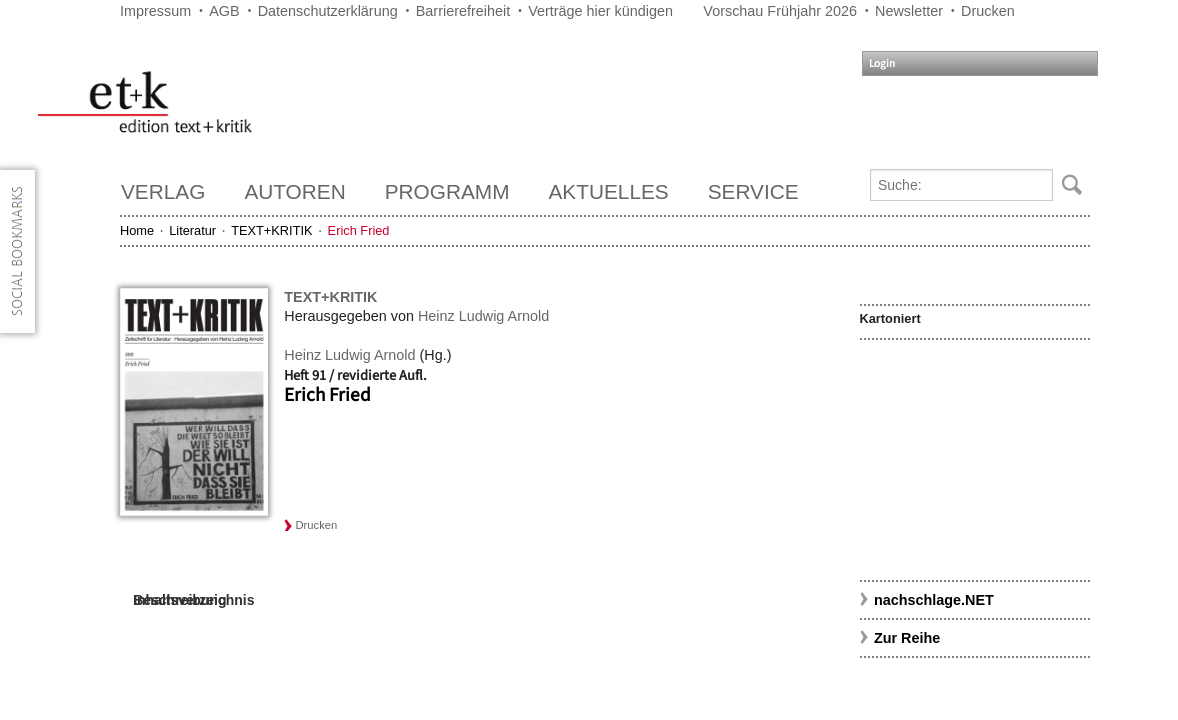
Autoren (294, 191)
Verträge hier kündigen (600, 11)
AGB (224, 11)
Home (137, 230)
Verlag (163, 191)
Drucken (988, 11)
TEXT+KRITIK (271, 230)
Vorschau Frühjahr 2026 (780, 11)
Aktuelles (609, 191)
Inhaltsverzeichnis (193, 600)
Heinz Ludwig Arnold (483, 316)
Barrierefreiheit (463, 11)
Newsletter (909, 11)
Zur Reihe (907, 638)
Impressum (155, 11)
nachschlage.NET (934, 600)
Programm (447, 191)
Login (882, 63)
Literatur (192, 230)
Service (753, 191)
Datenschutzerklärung (328, 11)
